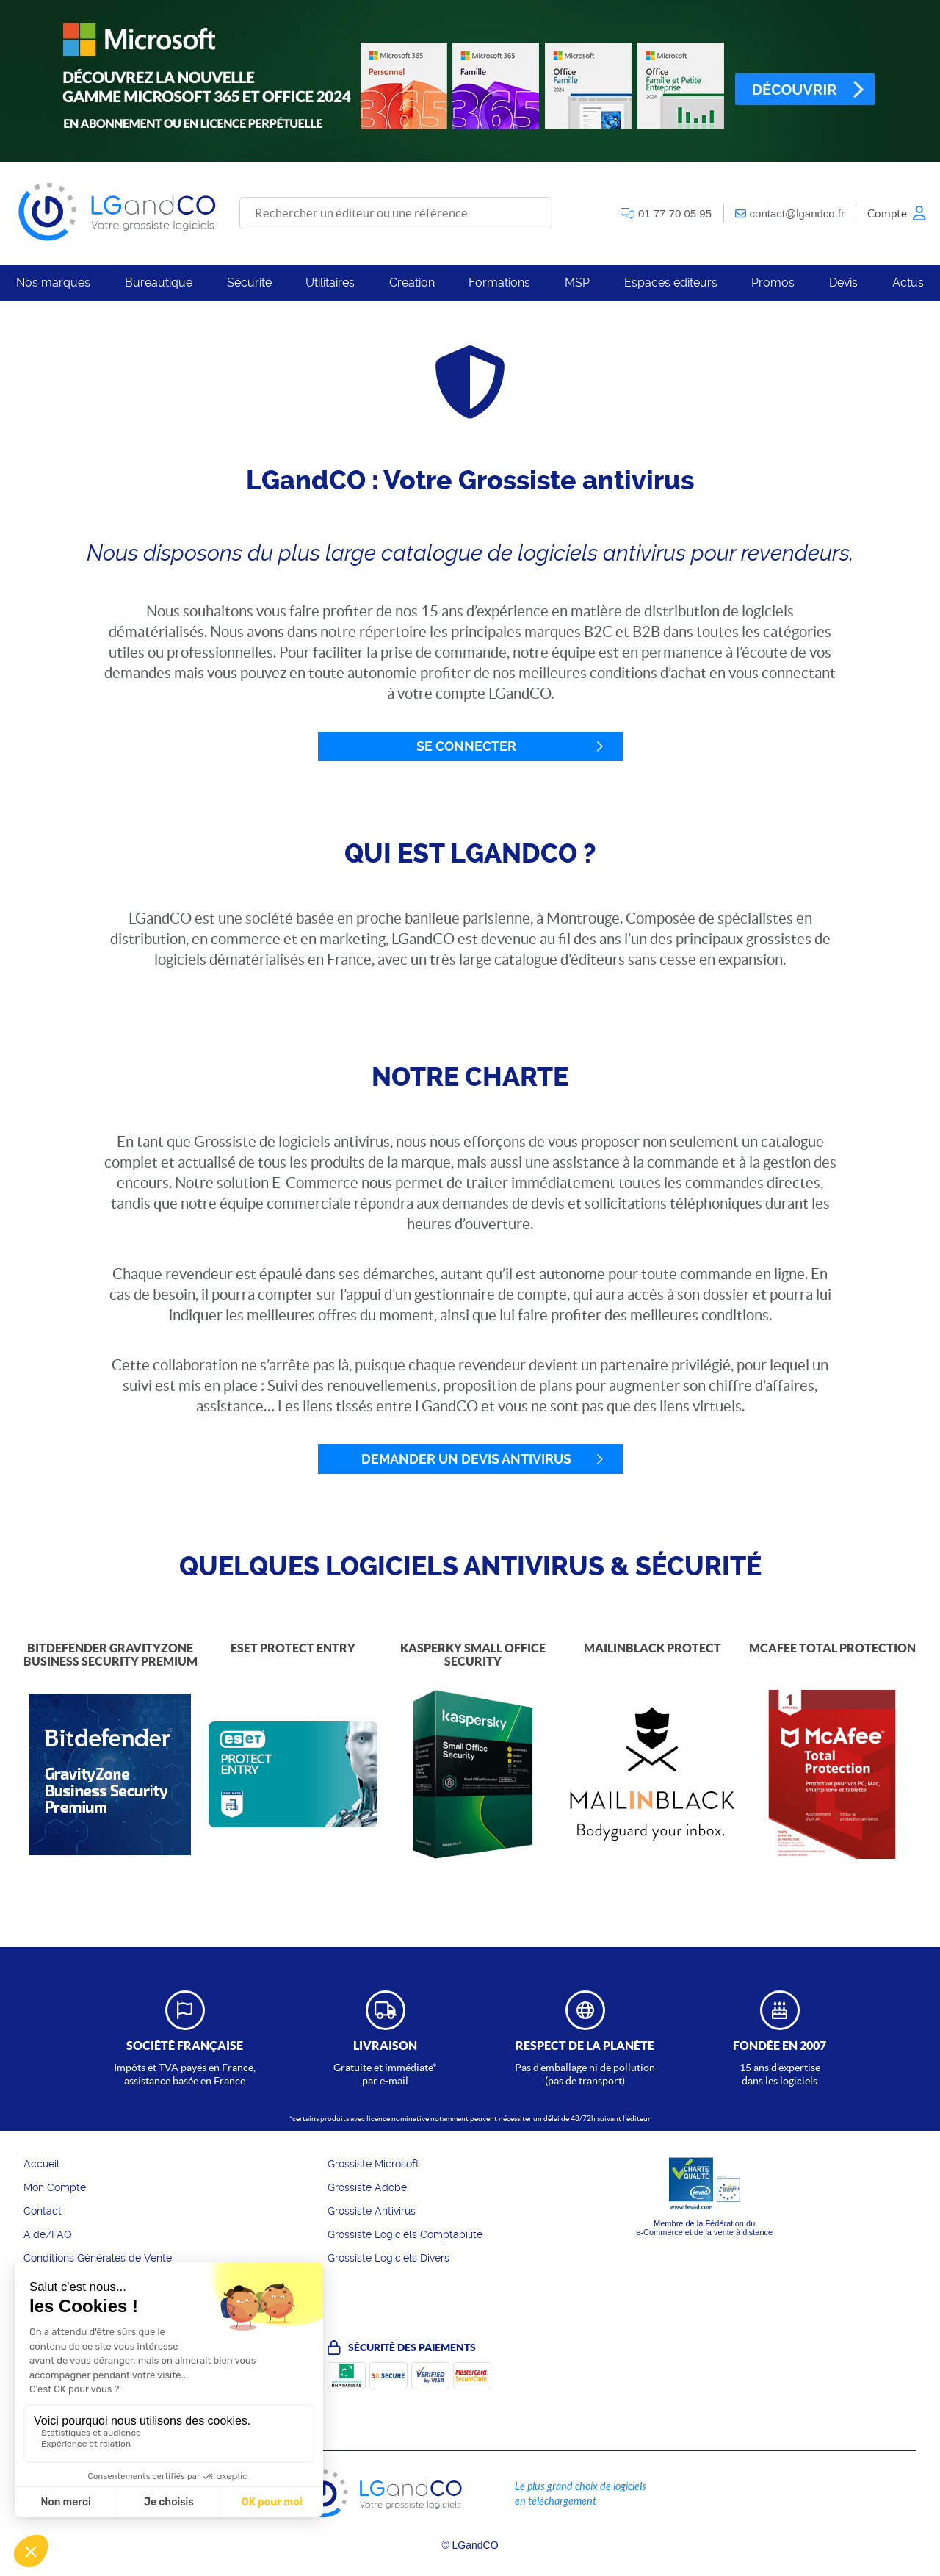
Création (412, 282)
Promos (773, 282)
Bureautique (158, 282)
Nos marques (53, 282)
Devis (843, 282)
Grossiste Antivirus (372, 2211)
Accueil (41, 2164)
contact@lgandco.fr (797, 213)
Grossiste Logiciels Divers (388, 2258)
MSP (577, 282)
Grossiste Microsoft (373, 2164)
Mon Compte (55, 2187)
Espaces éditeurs (670, 282)
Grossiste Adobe (367, 2187)
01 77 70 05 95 (675, 213)
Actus (908, 282)
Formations (499, 282)
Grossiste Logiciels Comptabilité (405, 2234)
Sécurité (249, 282)
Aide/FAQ (48, 2234)
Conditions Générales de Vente (98, 2258)
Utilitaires (330, 282)
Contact (43, 2211)
